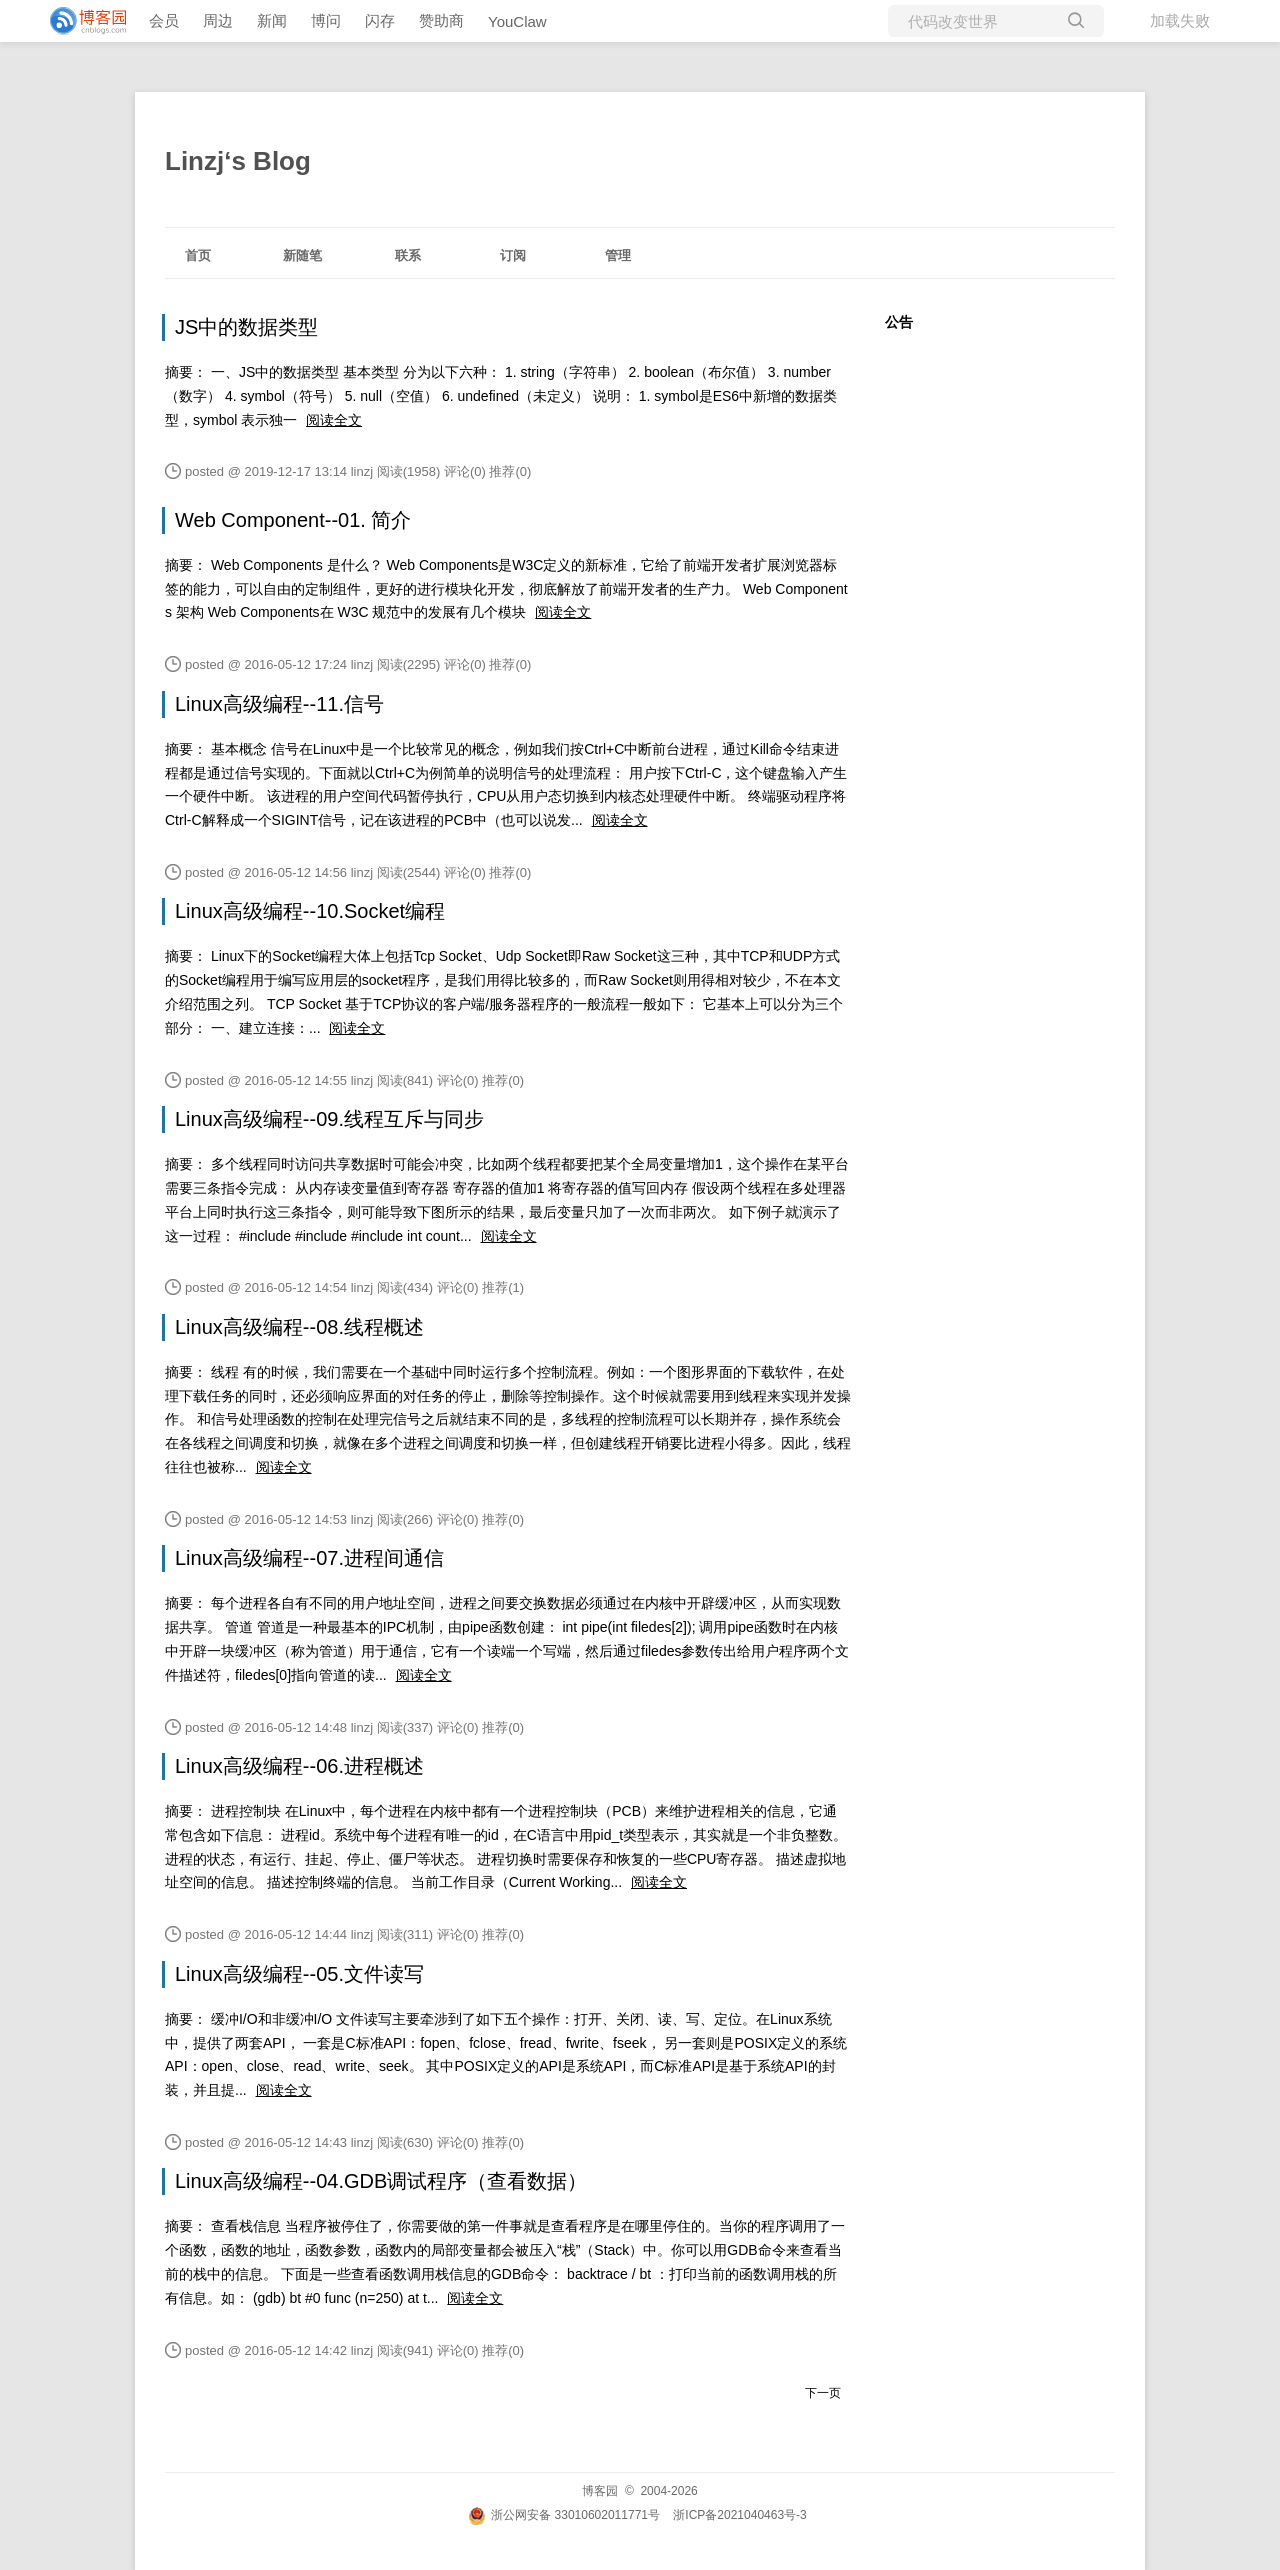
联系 (408, 255)
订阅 (513, 255)
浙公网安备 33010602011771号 (564, 2515)
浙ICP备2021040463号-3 (739, 2515)
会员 (164, 20)
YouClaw (517, 21)
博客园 (600, 2491)
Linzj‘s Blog (238, 161)
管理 (618, 255)
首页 (198, 255)
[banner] (80, 21)
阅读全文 (334, 420)
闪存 (380, 20)
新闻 (272, 20)
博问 (326, 20)
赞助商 (441, 20)
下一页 (823, 2393)
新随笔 (302, 255)
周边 (218, 20)
